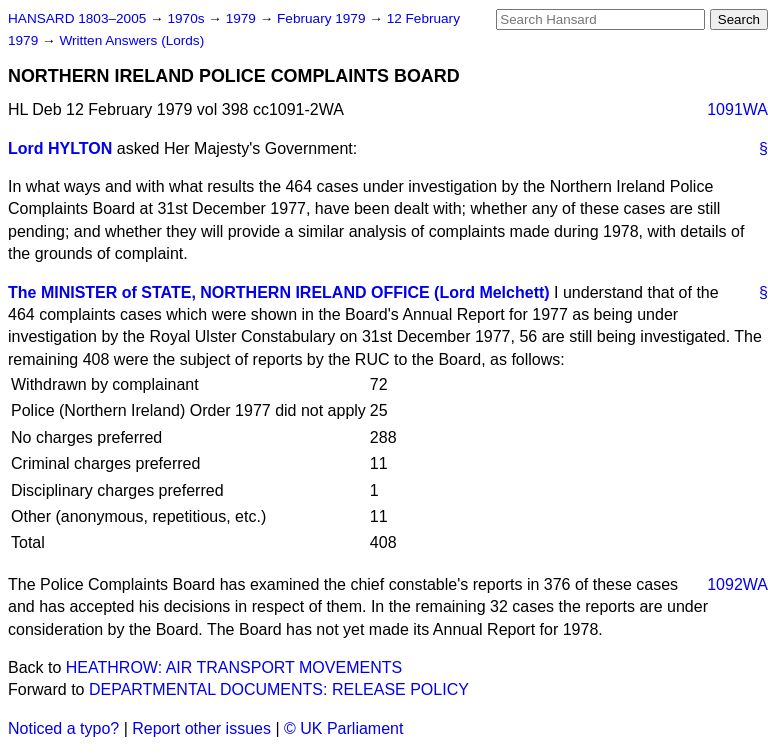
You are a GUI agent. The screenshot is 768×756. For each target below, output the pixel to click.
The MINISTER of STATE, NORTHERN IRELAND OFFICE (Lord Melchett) (279, 292)
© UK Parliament (343, 728)
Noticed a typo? (63, 728)
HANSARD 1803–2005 (77, 18)
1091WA (737, 109)
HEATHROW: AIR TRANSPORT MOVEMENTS (234, 667)
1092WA (737, 584)
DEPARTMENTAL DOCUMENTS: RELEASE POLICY (279, 689)
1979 (243, 18)
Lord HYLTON (60, 148)
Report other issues (201, 728)
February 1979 (323, 18)
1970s (187, 18)
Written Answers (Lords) (131, 40)
